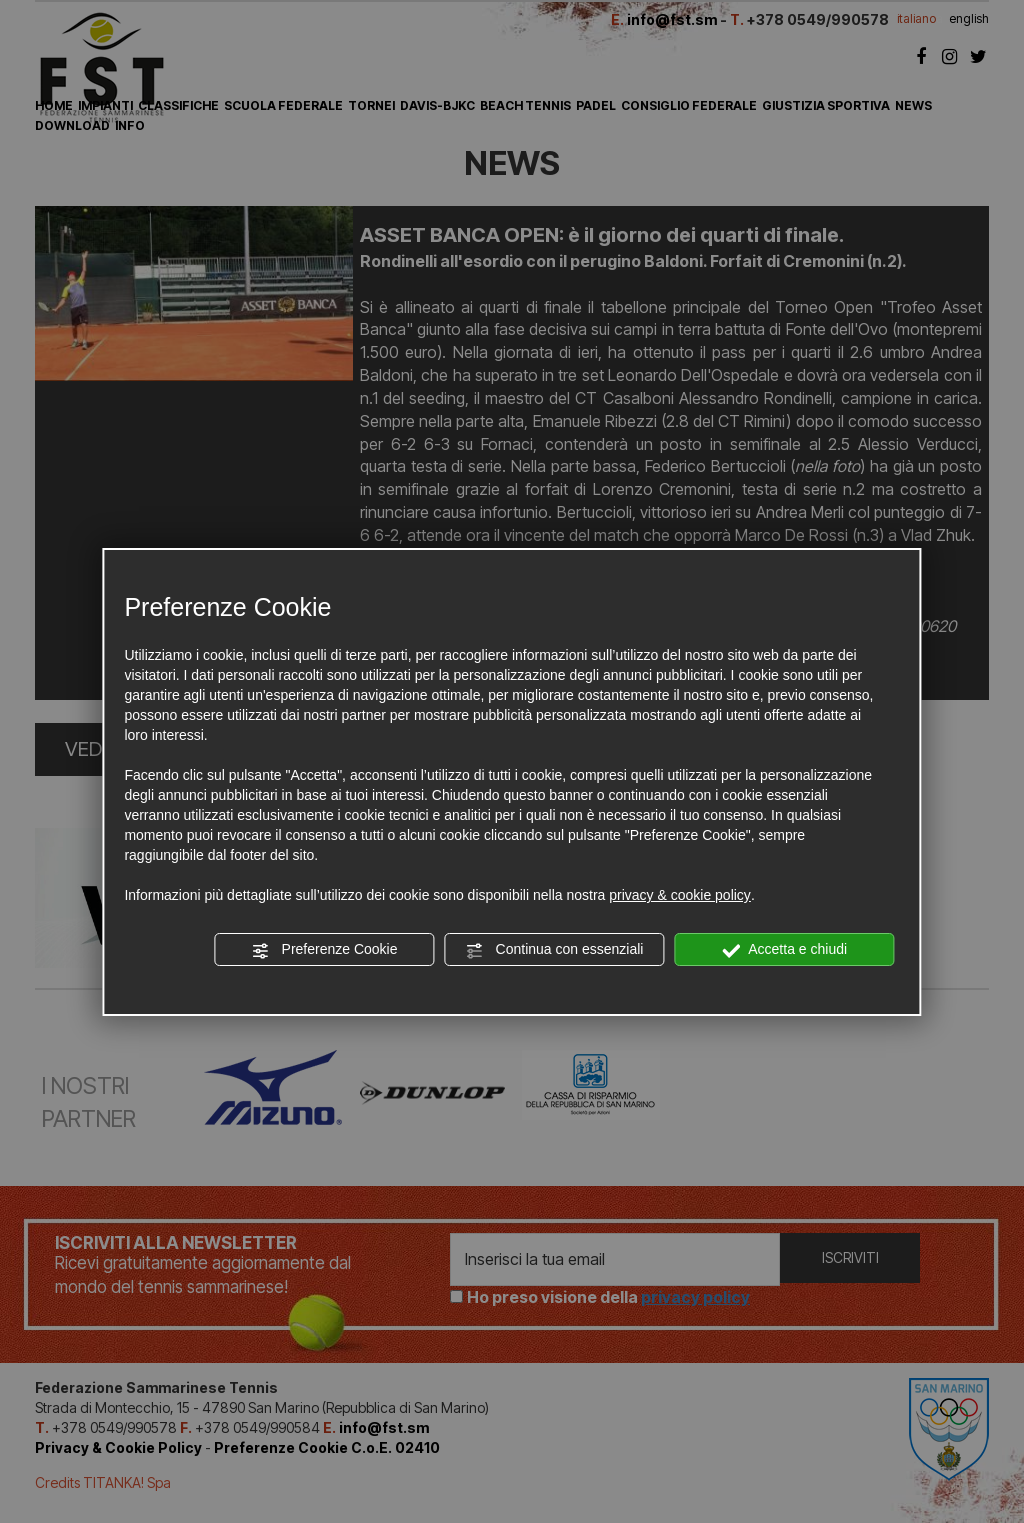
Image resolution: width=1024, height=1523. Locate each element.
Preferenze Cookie (325, 950)
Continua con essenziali (555, 950)
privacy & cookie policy (680, 895)
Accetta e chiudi (784, 950)
